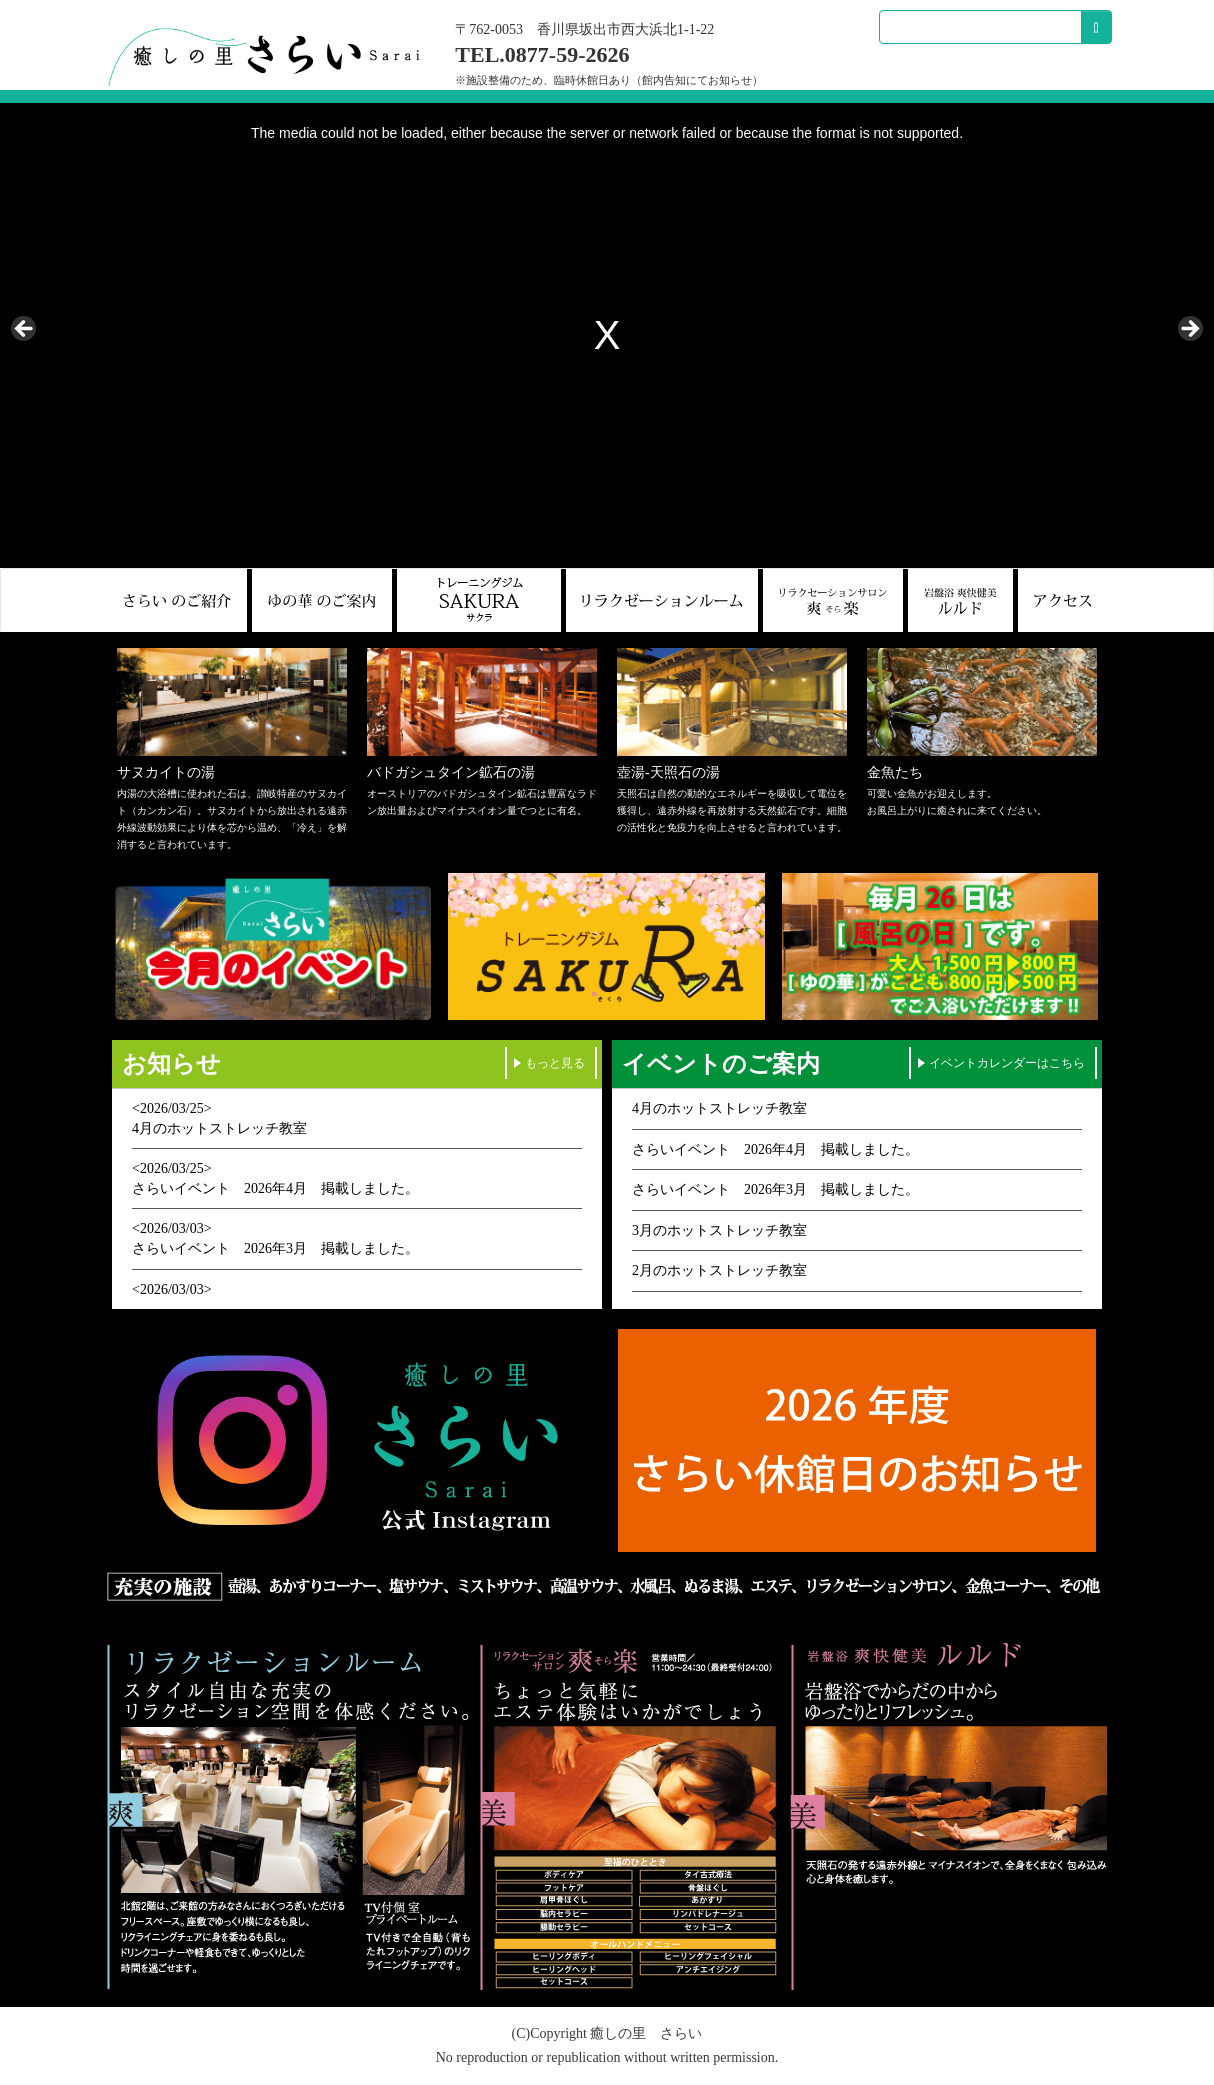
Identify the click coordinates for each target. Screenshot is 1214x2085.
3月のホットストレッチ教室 (719, 1230)
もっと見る (555, 1063)
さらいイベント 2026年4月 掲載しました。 (275, 1188)
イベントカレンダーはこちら (1007, 1063)
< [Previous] (25, 330)
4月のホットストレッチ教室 (219, 1128)
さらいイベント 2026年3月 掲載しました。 (275, 1248)
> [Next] (1189, 330)
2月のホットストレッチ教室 (719, 1270)
